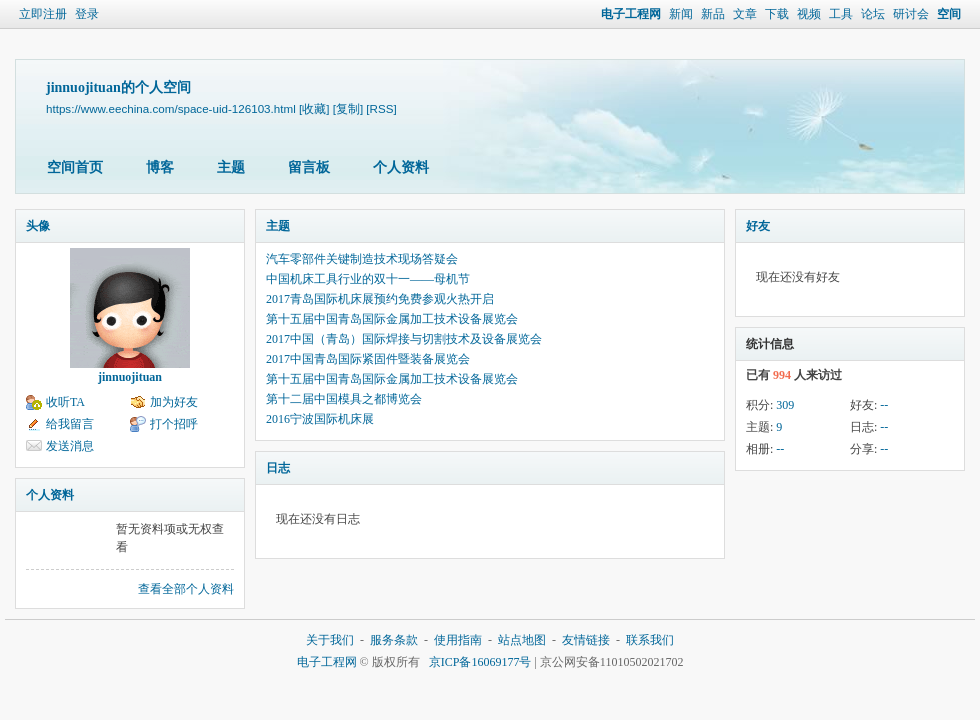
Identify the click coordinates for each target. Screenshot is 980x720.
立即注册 (43, 14)
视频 (809, 14)
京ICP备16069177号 (480, 662)
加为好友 (174, 402)
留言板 (309, 167)
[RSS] (381, 108)
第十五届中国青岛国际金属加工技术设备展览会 (392, 319)
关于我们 (330, 640)
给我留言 (70, 424)
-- (884, 405)
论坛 (873, 14)
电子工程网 (631, 14)
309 (785, 405)
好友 (758, 226)
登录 (87, 14)
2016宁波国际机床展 (320, 419)
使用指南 (458, 640)
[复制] (348, 108)
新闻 (681, 14)
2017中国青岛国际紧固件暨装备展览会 (368, 359)
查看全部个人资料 (186, 589)
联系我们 (650, 640)
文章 (745, 14)
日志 (278, 468)
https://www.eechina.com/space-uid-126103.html (171, 108)
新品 (713, 14)
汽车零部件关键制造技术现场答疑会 (362, 259)
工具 (841, 14)
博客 (160, 167)
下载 (777, 14)
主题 (231, 167)
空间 (949, 14)
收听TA (65, 402)
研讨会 (911, 14)
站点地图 (522, 640)
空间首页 (75, 167)
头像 (38, 226)
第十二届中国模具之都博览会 (344, 399)
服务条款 (394, 640)
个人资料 (401, 167)
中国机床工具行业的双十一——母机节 (368, 279)
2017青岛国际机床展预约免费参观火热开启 (380, 299)
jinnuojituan (130, 377)
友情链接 (586, 640)
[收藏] (314, 108)
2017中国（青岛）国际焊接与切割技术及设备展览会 (404, 339)
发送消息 (70, 446)
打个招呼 (174, 424)
